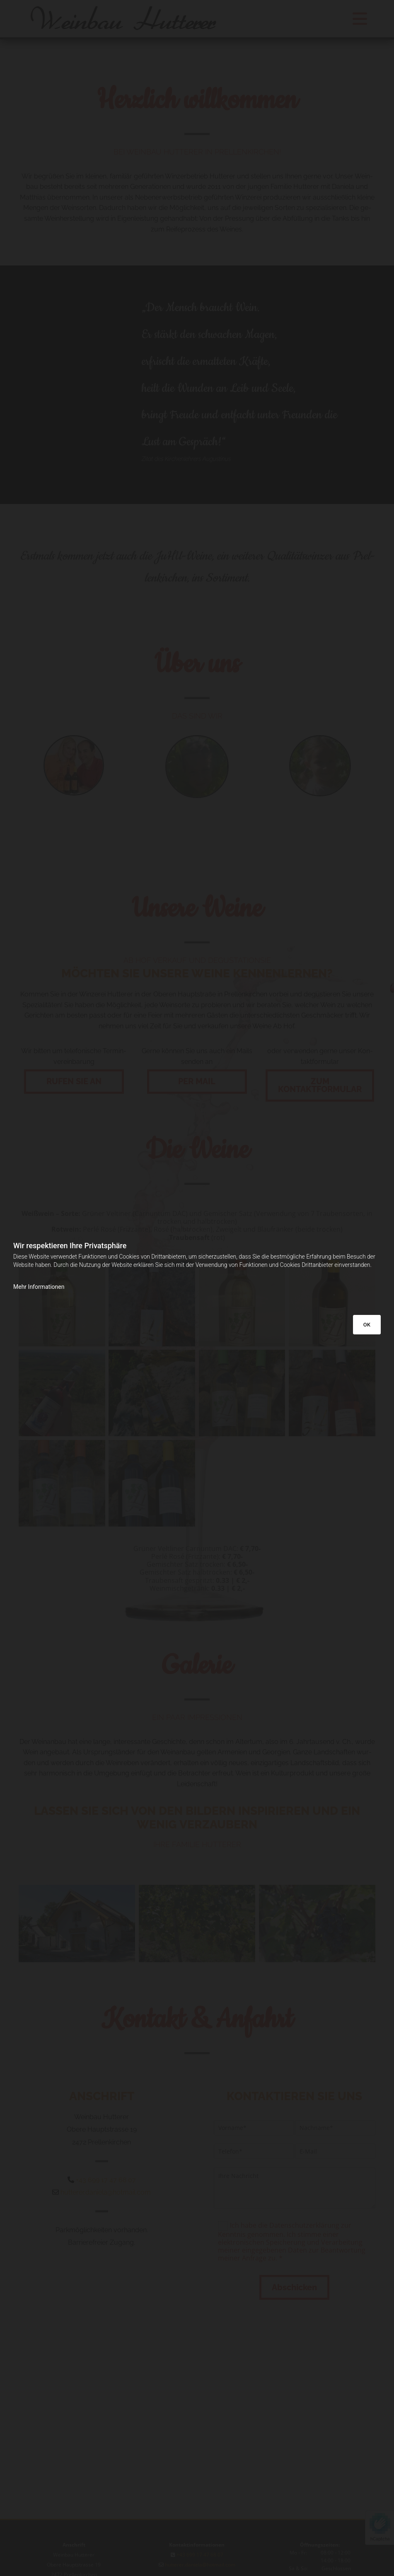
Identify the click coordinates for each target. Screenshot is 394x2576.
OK (366, 1325)
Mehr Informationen (38, 1286)
